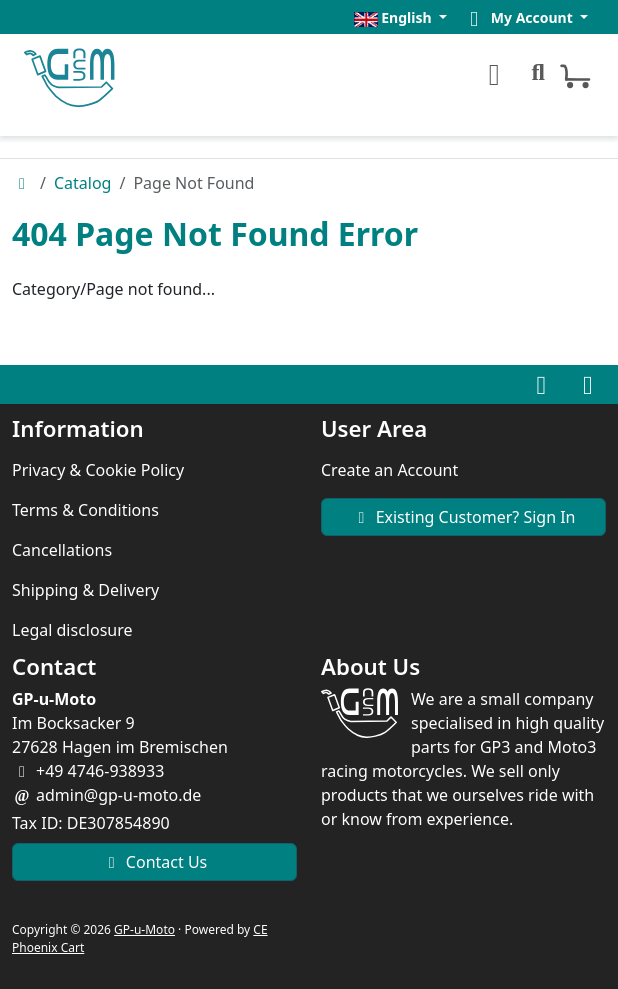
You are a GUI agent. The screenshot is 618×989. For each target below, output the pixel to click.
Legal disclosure (72, 630)
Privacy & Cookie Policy (98, 470)
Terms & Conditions (85, 510)
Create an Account (389, 470)
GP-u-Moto (144, 929)
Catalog (83, 183)
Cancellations (62, 550)
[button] (400, 17)
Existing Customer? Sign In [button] (463, 517)
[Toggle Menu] (491, 75)
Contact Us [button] (155, 862)
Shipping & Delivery (85, 590)
